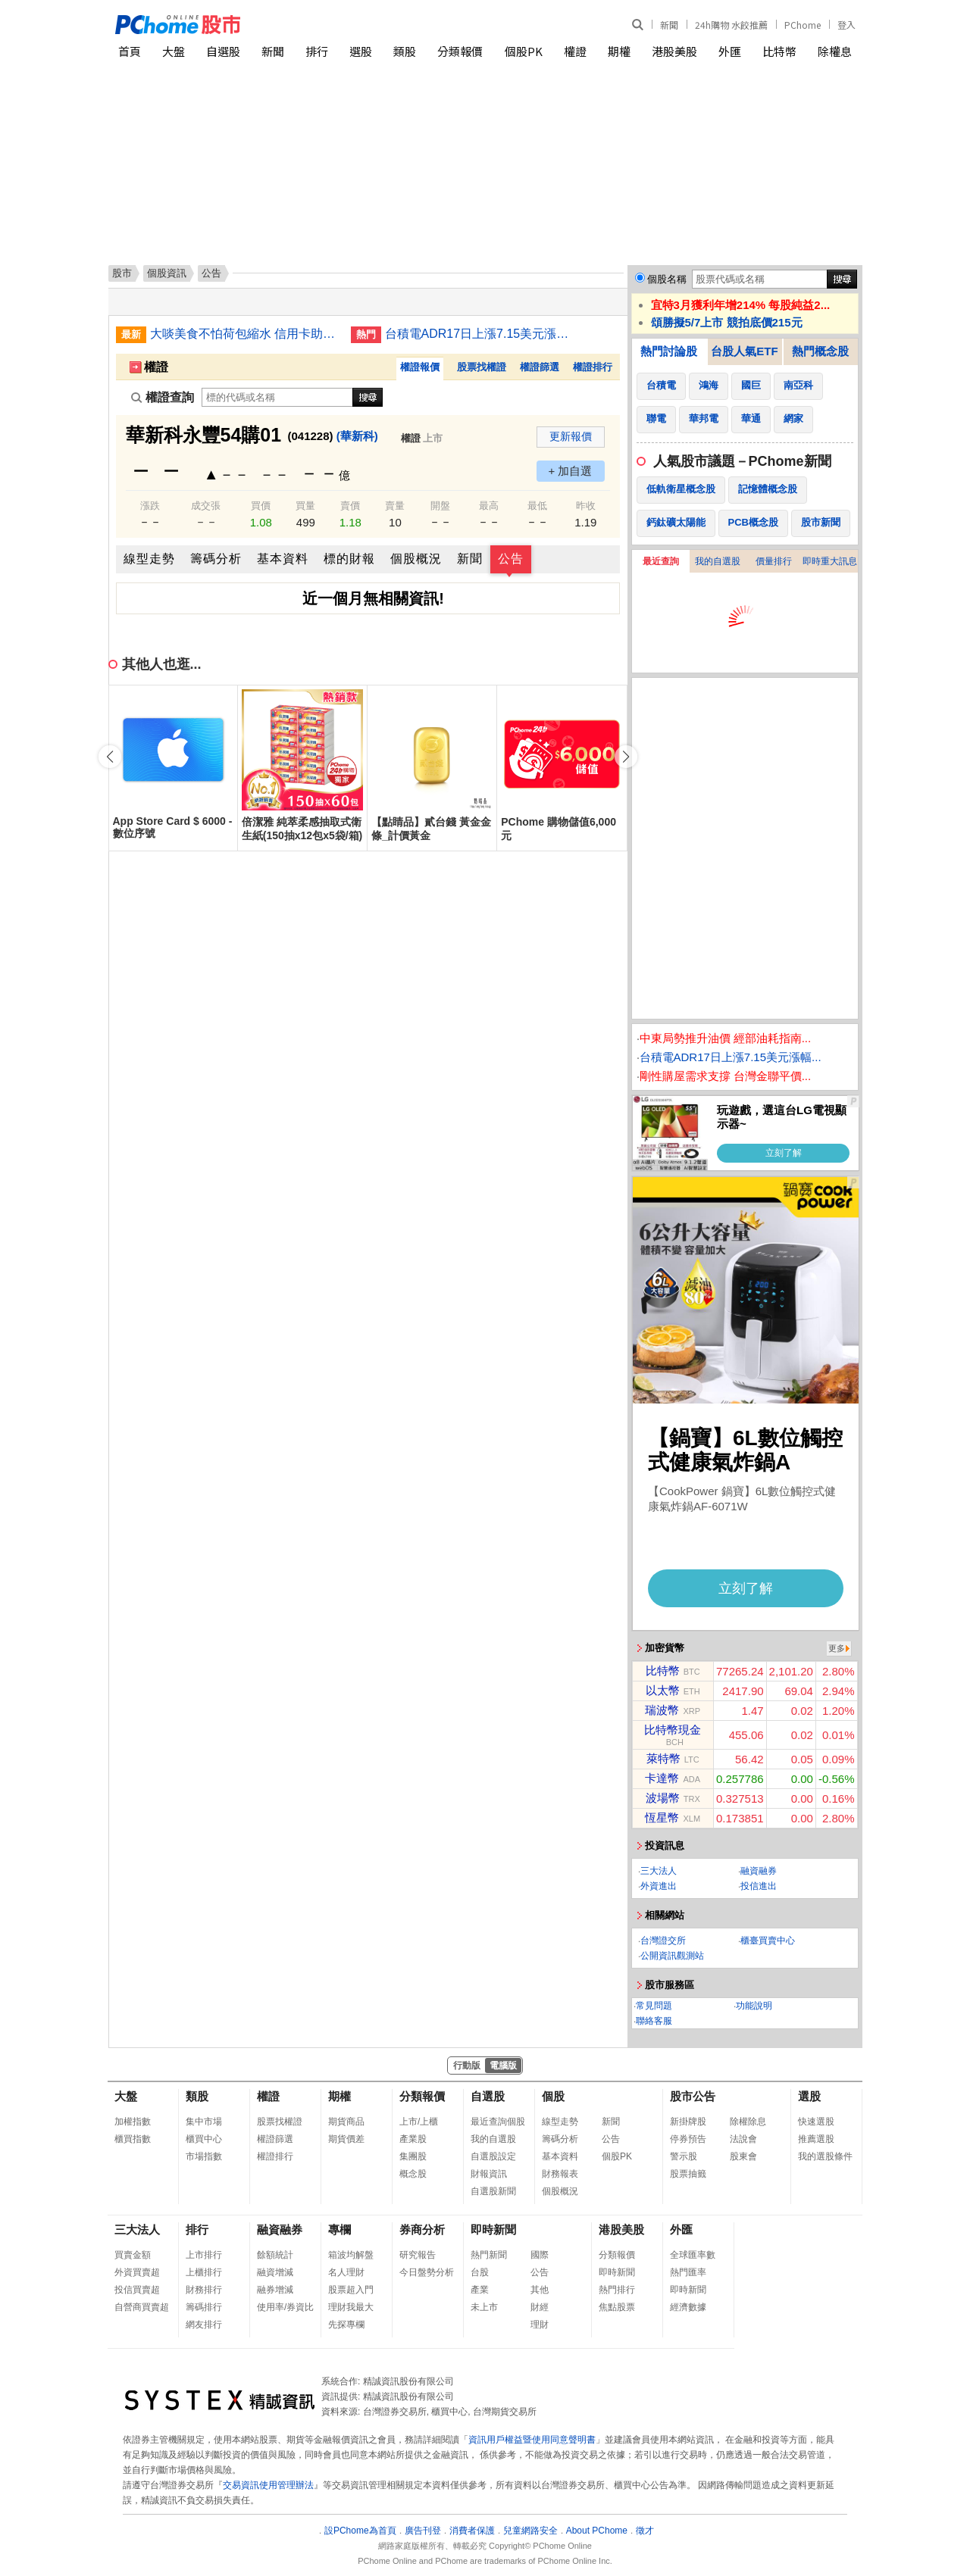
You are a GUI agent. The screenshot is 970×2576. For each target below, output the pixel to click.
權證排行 (592, 367)
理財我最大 (351, 2307)
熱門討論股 (668, 351)
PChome (802, 24)
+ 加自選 (571, 470)
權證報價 (420, 367)
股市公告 (692, 2096)
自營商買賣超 (141, 2307)
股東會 (743, 2156)
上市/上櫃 (418, 2121)
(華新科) (357, 435)
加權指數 (132, 2121)
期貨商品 (346, 2121)
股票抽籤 (688, 2174)
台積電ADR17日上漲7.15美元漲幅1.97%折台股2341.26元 (479, 333)
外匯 (729, 51)
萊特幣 (663, 1758)
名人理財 (346, 2272)
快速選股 (816, 2121)
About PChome (596, 2530)
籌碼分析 (216, 558)
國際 (539, 2255)
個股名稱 (667, 279)
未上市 (484, 2307)
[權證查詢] (277, 397)
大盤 (173, 51)
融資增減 (275, 2272)
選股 (360, 51)
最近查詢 (661, 561)
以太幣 (663, 1690)
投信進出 (758, 1886)
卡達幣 (662, 1778)
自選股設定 (493, 2156)
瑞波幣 (662, 1709)
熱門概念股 (820, 351)
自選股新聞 (493, 2191)
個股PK (524, 51)
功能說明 (754, 2005)
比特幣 (779, 51)
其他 (539, 2289)
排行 (316, 51)
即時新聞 (493, 2229)
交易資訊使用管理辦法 (268, 2485)
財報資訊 (489, 2174)
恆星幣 (662, 1817)
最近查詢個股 (498, 2121)
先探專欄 (346, 2324)
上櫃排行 (204, 2272)
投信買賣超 (137, 2289)
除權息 (835, 51)
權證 (575, 51)
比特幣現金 (672, 1729)
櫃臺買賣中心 (767, 1940)
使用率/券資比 (285, 2307)
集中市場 (204, 2121)
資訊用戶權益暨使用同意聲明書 (532, 2439)
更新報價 (570, 436)
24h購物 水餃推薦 (731, 24)
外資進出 (658, 1886)
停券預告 (688, 2139)
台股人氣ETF (744, 351)
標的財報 (349, 558)
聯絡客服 (654, 2021)
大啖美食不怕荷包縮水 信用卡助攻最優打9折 (245, 333)
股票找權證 (481, 367)
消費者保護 (472, 2530)
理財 (539, 2324)
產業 (480, 2289)
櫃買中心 (204, 2139)
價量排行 (774, 561)
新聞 (669, 24)
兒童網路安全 (530, 2530)
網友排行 (204, 2324)
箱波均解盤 (351, 2255)
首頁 (129, 51)
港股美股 (674, 51)
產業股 (413, 2139)
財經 (539, 2307)
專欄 (339, 2229)
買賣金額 (132, 2255)
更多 (836, 1648)
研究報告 (417, 2255)
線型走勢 (149, 558)
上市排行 (204, 2255)
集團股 (413, 2156)
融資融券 (758, 1871)
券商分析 (422, 2229)
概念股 (413, 2174)
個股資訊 (166, 273)
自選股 (223, 51)
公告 (511, 558)
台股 (480, 2272)
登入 (846, 24)
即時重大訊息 (830, 561)
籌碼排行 (204, 2307)
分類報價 (460, 51)
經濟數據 (688, 2307)
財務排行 (204, 2289)
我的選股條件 (825, 2156)
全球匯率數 (692, 2255)
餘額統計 (275, 2255)
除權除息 (748, 2121)
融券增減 (275, 2289)
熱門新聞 (489, 2255)
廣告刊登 (423, 2530)
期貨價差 (346, 2139)
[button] (626, 756)
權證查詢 (162, 397)
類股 (404, 51)
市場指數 (204, 2156)
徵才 (645, 2530)
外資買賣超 (137, 2272)
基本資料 (282, 558)
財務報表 (560, 2174)
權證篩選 (539, 367)
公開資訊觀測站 (672, 1955)
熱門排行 (617, 2289)
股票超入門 (351, 2289)
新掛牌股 (688, 2121)
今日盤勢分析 (426, 2272)
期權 (619, 51)
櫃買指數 (132, 2139)
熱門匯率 (688, 2272)
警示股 (683, 2156)
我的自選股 (717, 561)
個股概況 (416, 558)
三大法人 (658, 1871)
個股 (553, 2096)
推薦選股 (816, 2139)
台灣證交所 (663, 1940)
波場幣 (663, 1797)
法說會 (743, 2139)
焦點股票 (617, 2307)
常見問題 (654, 2005)
